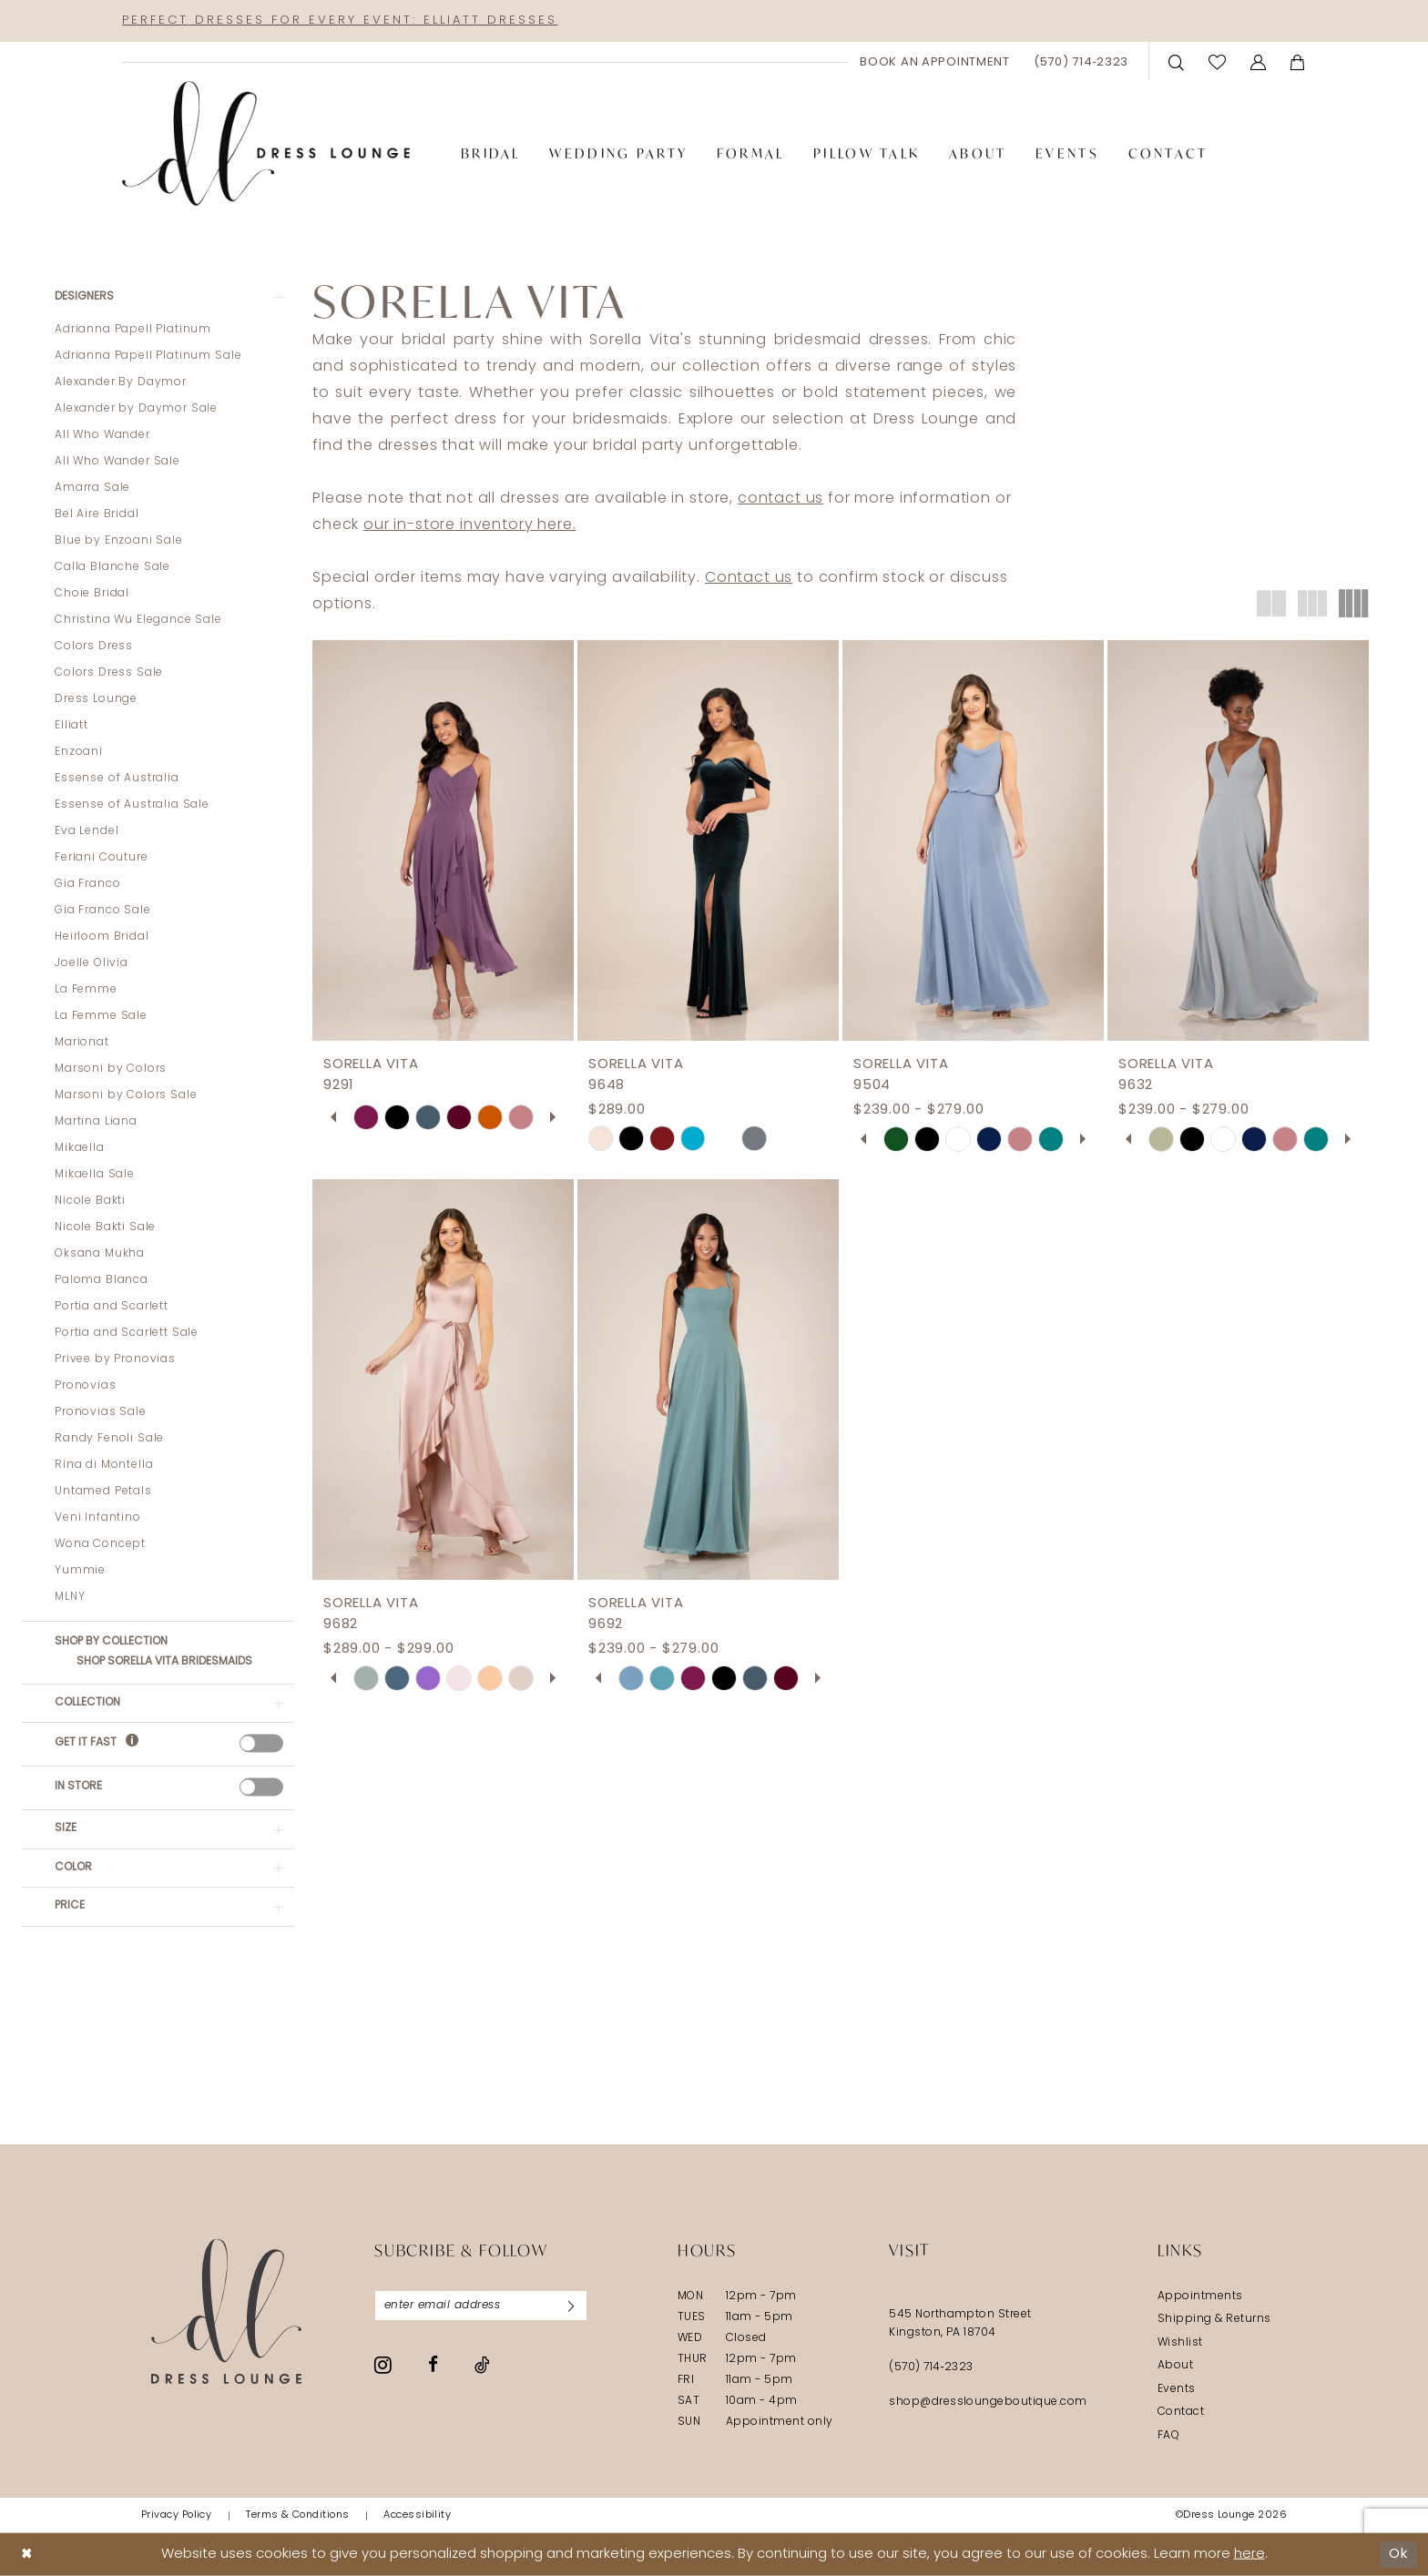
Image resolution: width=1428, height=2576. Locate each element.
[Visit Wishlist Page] (1218, 61)
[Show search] (1177, 61)
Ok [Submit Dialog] (1398, 2554)
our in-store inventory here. (469, 525)
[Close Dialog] (27, 2555)
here (1249, 2554)
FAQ (1168, 2435)
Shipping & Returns (1214, 2319)
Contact (1181, 2412)
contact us (780, 499)
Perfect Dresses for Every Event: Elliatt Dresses (339, 20)
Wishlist (1180, 2342)
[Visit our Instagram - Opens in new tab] (383, 2365)
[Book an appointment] (935, 62)
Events (1177, 2389)
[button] (1259, 61)
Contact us (748, 578)
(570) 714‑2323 (931, 2367)
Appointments (1200, 2296)
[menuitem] (935, 62)
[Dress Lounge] (226, 2311)
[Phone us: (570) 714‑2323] (1081, 62)
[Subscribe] (571, 2305)
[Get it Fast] (131, 1743)
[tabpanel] (366, 1117)
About (1175, 2365)
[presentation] (261, 1743)
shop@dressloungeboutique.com (988, 2402)
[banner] (266, 144)
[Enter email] (480, 2305)
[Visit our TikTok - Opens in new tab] (482, 2365)
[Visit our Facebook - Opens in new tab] (433, 2364)
